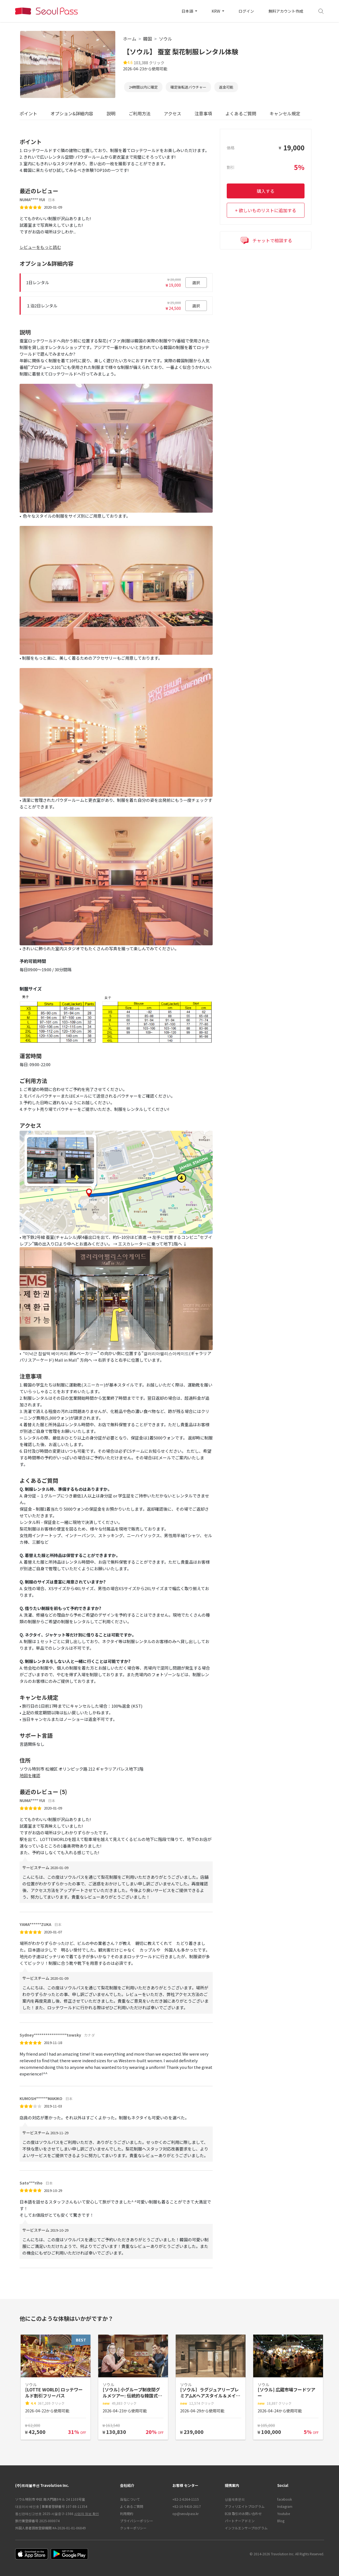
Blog (280, 2520)
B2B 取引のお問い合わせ (243, 2513)
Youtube (283, 2513)
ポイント (28, 113)
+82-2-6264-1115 (185, 2499)
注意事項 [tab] (203, 113)
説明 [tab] (110, 113)
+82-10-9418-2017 (186, 2506)
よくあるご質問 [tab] (240, 113)
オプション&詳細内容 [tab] (71, 113)
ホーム (129, 38)
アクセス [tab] (172, 113)
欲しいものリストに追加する (267, 210)
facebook (284, 2499)
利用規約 (126, 2513)
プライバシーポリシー (136, 2520)
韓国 (147, 38)
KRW (216, 11)
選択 (196, 282)
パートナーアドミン (240, 2520)
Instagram (284, 2506)
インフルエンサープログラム (246, 2528)
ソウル (165, 38)
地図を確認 (30, 1775)
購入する (265, 191)
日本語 (187, 11)
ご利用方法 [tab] (140, 113)
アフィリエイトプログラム (245, 2506)
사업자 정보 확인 (86, 2513)
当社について (130, 2499)
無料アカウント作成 (285, 11)
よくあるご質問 (131, 2506)
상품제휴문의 (235, 2499)
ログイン (246, 11)
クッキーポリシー (133, 2528)
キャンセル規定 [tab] (284, 113)
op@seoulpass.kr (185, 2513)
